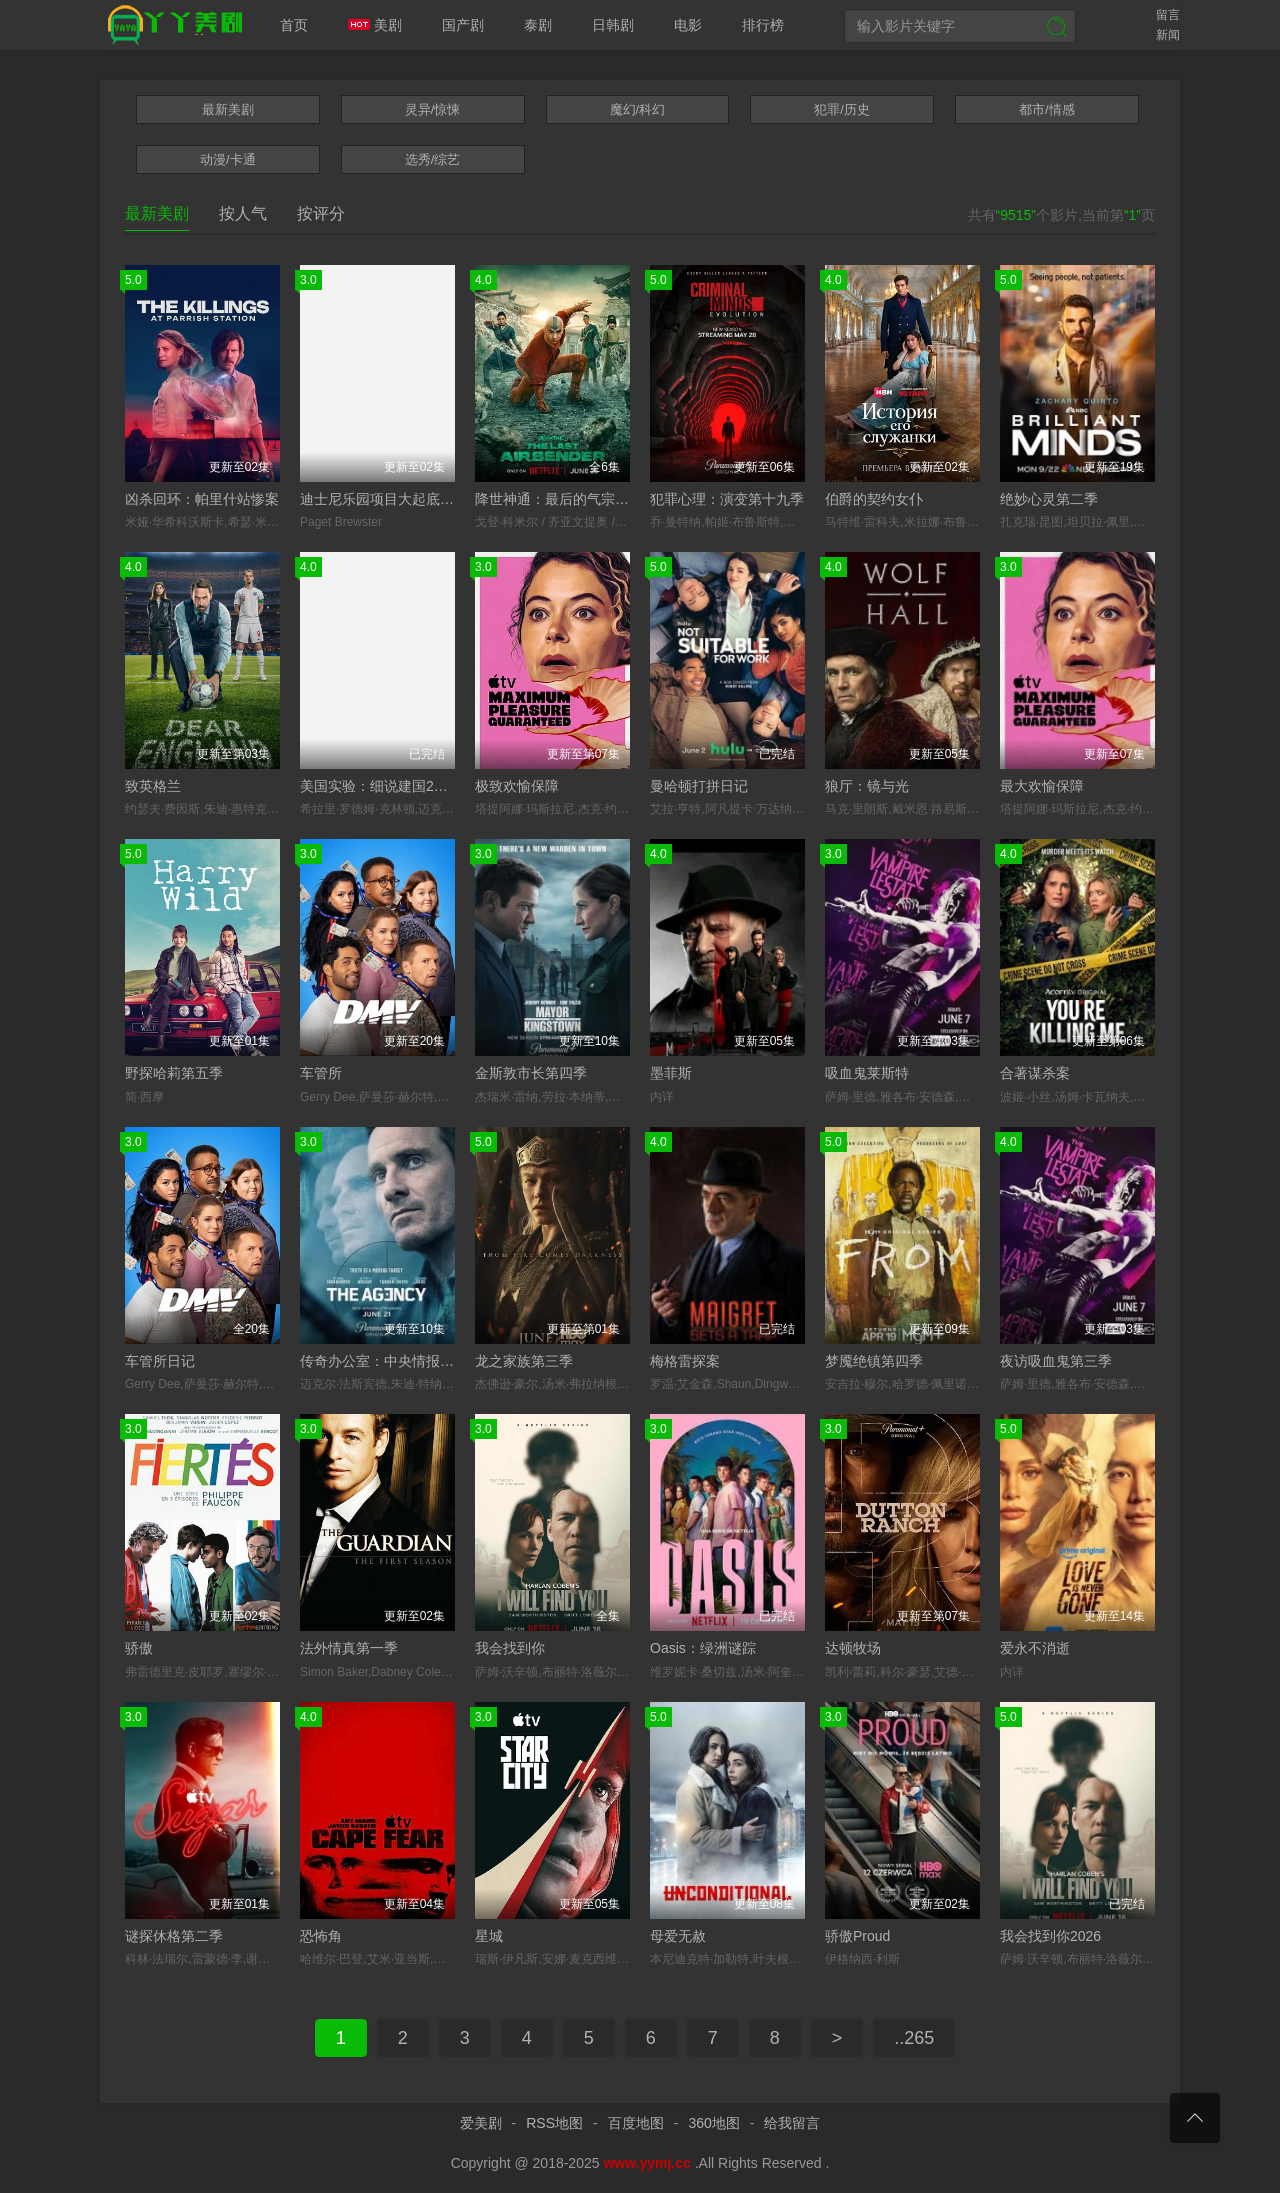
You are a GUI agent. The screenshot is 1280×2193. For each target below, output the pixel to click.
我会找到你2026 (1050, 1936)
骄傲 (139, 1648)
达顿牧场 (853, 1648)
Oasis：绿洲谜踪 (703, 1648)
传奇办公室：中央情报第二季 (391, 1361)
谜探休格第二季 (174, 1936)
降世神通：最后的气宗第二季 (566, 499)
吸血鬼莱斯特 (867, 1073)
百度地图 (636, 2123)
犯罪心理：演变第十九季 (727, 499)
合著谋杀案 (1035, 1073)
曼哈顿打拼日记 (699, 786)
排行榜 (763, 25)
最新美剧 (228, 109)
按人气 (243, 213)
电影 (688, 25)
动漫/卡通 (228, 159)
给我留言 (792, 2123)
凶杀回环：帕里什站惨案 (202, 499)
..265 (914, 2038)
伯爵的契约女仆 (874, 499)
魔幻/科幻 (638, 109)
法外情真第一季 (349, 1648)
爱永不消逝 (1035, 1648)
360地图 (713, 2123)
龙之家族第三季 (524, 1361)
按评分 (321, 213)
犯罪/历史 (842, 109)
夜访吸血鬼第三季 (1056, 1361)
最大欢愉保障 (1042, 786)
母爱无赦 (678, 1936)
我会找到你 (510, 1648)
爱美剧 (171, 25)
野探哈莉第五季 (174, 1073)
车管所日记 (160, 1361)
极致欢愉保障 (517, 786)
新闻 (1168, 35)
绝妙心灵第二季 (1049, 499)
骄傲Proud (857, 1936)
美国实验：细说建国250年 (381, 786)
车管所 (321, 1073)
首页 (294, 25)
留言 (1168, 15)
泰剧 (538, 25)
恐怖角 (321, 1936)
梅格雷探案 (685, 1361)
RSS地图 (554, 2123)
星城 (489, 1936)
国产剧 (463, 25)
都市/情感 (1047, 109)
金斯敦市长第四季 (531, 1073)
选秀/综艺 (433, 159)
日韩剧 (613, 25)
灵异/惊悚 (433, 109)
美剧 (375, 25)
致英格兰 (153, 786)
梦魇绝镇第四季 (874, 1361)
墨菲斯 (671, 1073)
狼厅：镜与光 (867, 786)
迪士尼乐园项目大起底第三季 (391, 499)
